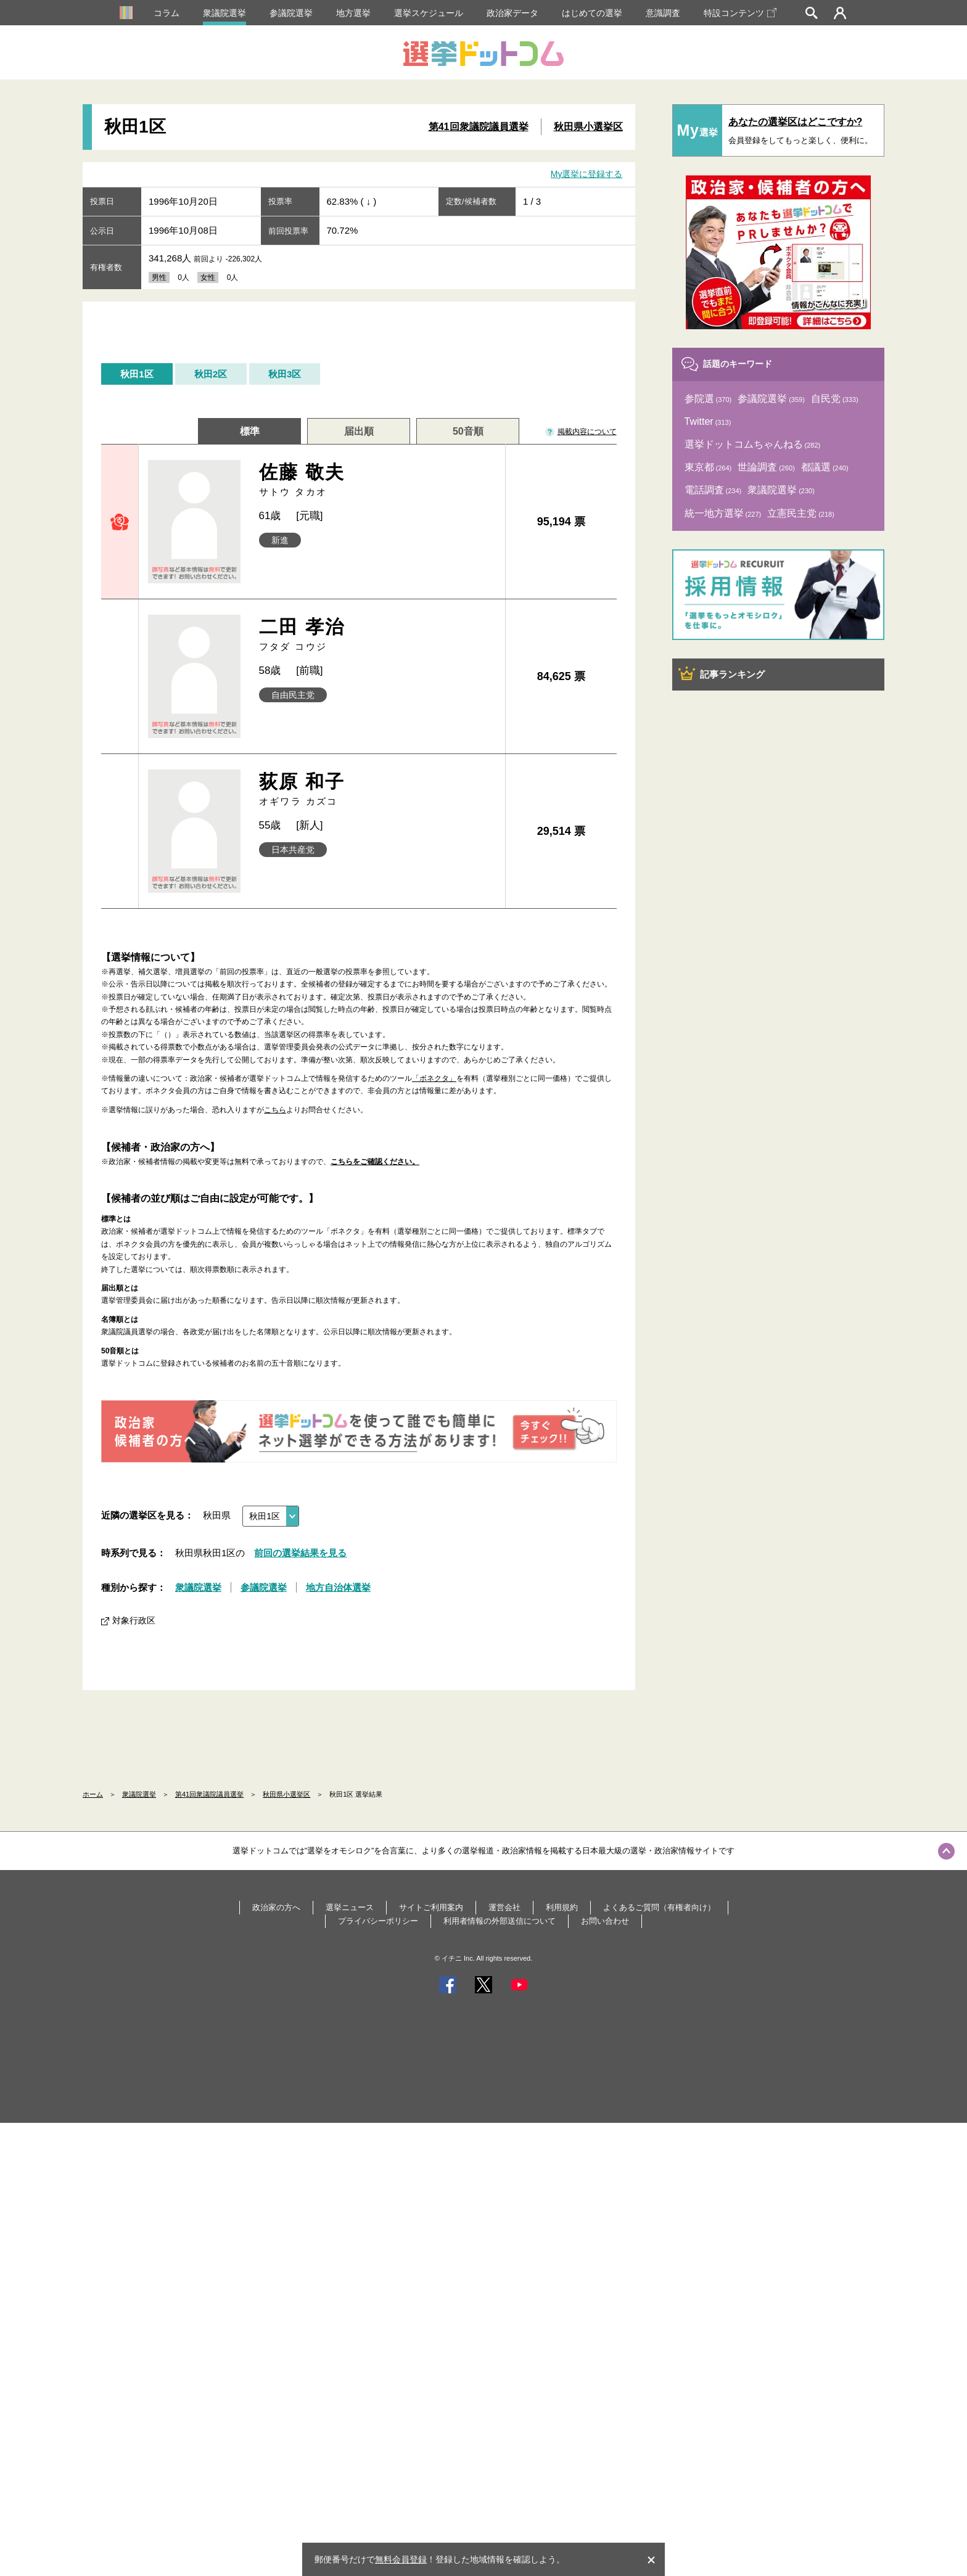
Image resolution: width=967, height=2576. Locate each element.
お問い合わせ (605, 1921)
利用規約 (562, 1907)
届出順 (359, 431)
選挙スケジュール (428, 13)
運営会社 (504, 1907)
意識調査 (663, 13)
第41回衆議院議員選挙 (479, 126)
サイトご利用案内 (431, 1907)
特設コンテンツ (740, 13)
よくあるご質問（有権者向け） (659, 1907)
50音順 (468, 431)
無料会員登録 (401, 2559)
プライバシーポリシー (378, 1921)
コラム (166, 13)
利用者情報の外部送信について (499, 1921)
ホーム (93, 1794)
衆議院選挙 (224, 13)
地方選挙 (353, 13)
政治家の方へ (276, 1907)
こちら (275, 1109)
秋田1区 (136, 374)
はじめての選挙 (592, 13)
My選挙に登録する (587, 174)
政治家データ (512, 13)
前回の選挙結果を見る (300, 1553)
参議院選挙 (291, 13)
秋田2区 (210, 374)
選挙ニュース (350, 1907)
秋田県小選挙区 (588, 126)
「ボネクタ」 (434, 1078)
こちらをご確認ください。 (375, 1161)
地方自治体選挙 (338, 1587)
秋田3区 (284, 374)
